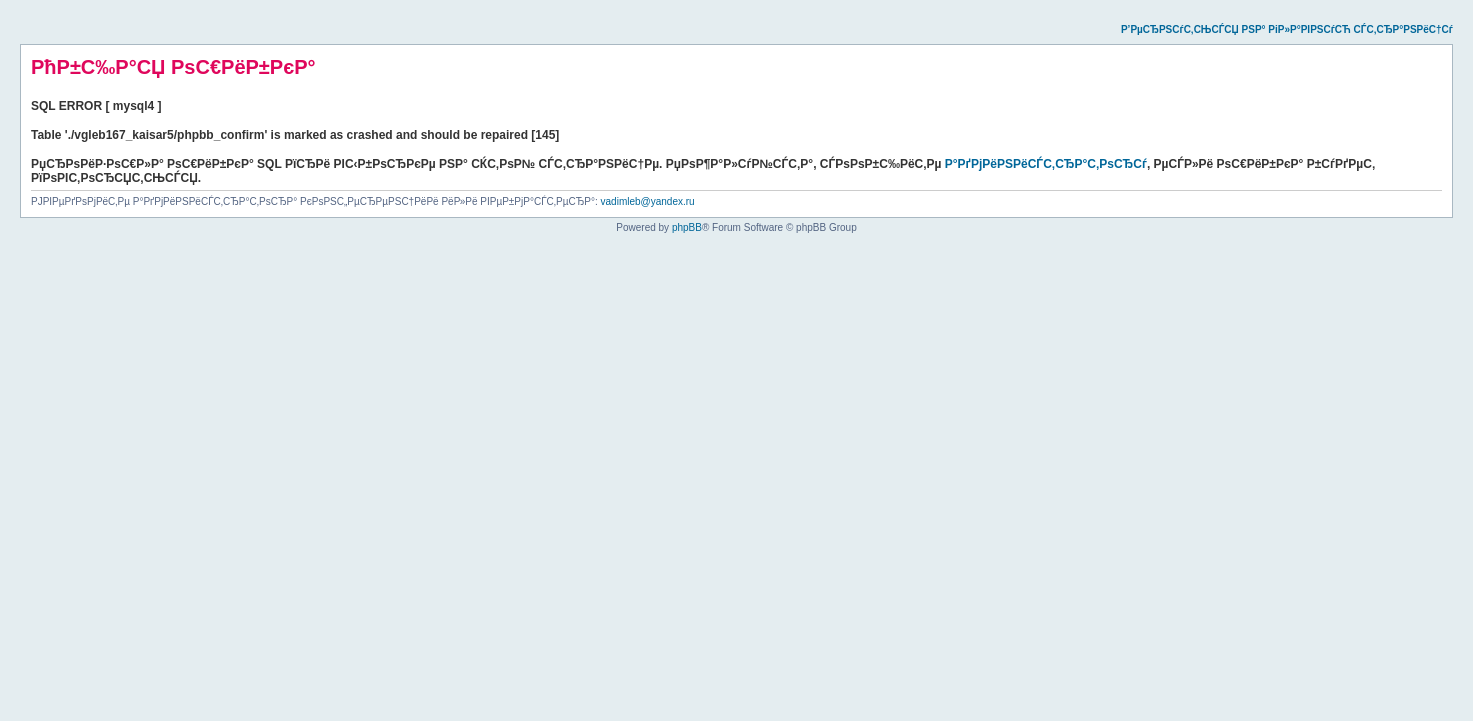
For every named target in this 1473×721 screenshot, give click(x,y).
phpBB (687, 227)
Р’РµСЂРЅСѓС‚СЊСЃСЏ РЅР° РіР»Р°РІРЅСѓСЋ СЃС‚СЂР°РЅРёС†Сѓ (1287, 29)
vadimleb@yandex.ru (648, 201)
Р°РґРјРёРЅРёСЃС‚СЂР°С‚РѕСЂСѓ (1046, 164)
